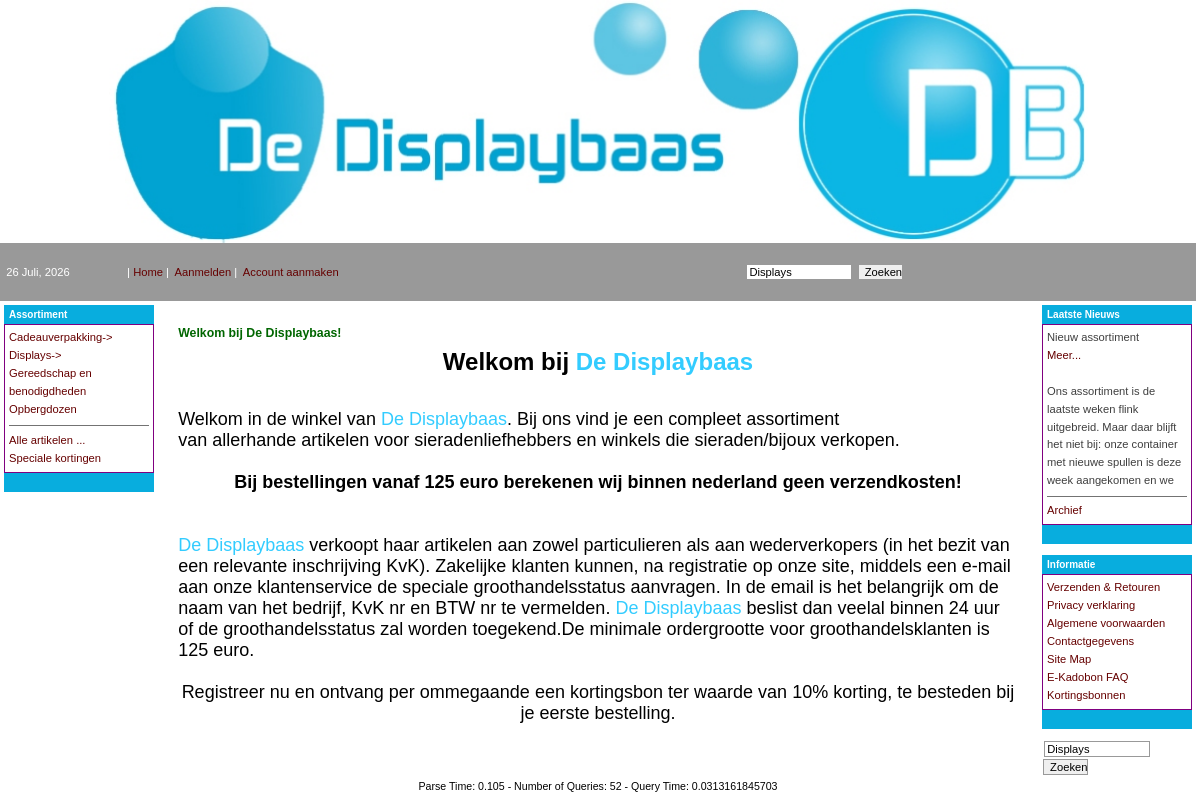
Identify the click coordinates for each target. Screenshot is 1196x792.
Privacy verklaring (1091, 605)
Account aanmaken (291, 272)
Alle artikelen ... (47, 440)
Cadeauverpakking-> (61, 337)
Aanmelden (203, 272)
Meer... (1064, 355)
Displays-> (35, 355)
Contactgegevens (1090, 641)
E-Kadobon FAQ (1087, 677)
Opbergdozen (43, 409)
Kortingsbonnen (1086, 695)
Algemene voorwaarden (1106, 623)
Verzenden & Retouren (1103, 587)
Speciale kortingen (55, 458)
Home (148, 272)
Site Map (1069, 659)
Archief (1064, 510)
